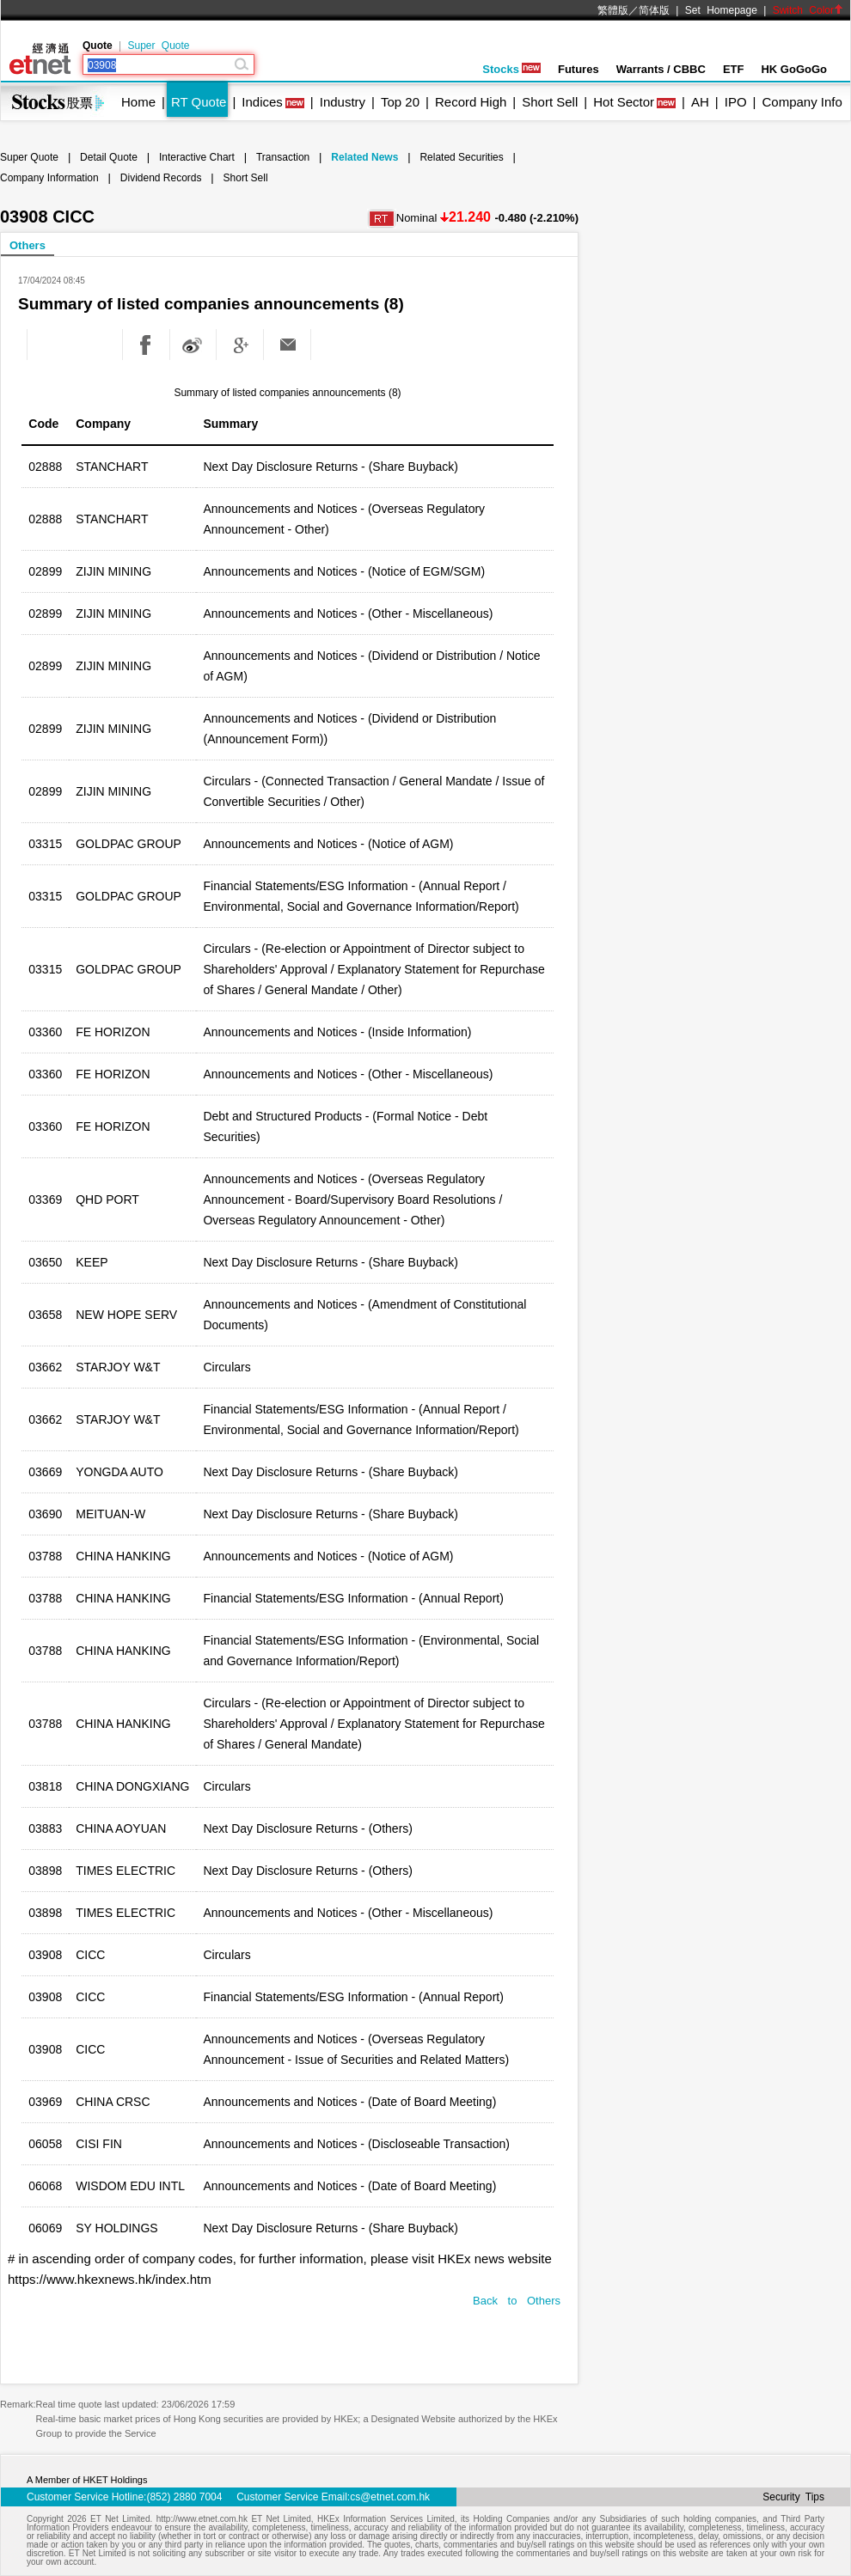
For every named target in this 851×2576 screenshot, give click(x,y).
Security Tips (793, 2497)
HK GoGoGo (794, 69)
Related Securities (461, 157)
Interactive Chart (197, 157)
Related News (364, 157)
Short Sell (550, 102)
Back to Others (516, 2300)
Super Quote (158, 46)
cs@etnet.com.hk (390, 2497)
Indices (262, 102)
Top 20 (400, 102)
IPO (736, 102)
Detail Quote (109, 157)
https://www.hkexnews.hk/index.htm (109, 2279)
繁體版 (612, 10)
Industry (342, 102)
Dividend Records (161, 178)
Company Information (49, 178)
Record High (470, 102)
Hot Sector (623, 102)
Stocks (511, 69)
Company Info (802, 102)
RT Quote (198, 102)
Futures (578, 69)
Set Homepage (721, 10)
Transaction (282, 157)
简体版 (654, 10)
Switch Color (808, 10)
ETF (733, 69)
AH (700, 102)
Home (138, 102)
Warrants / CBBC (661, 69)
